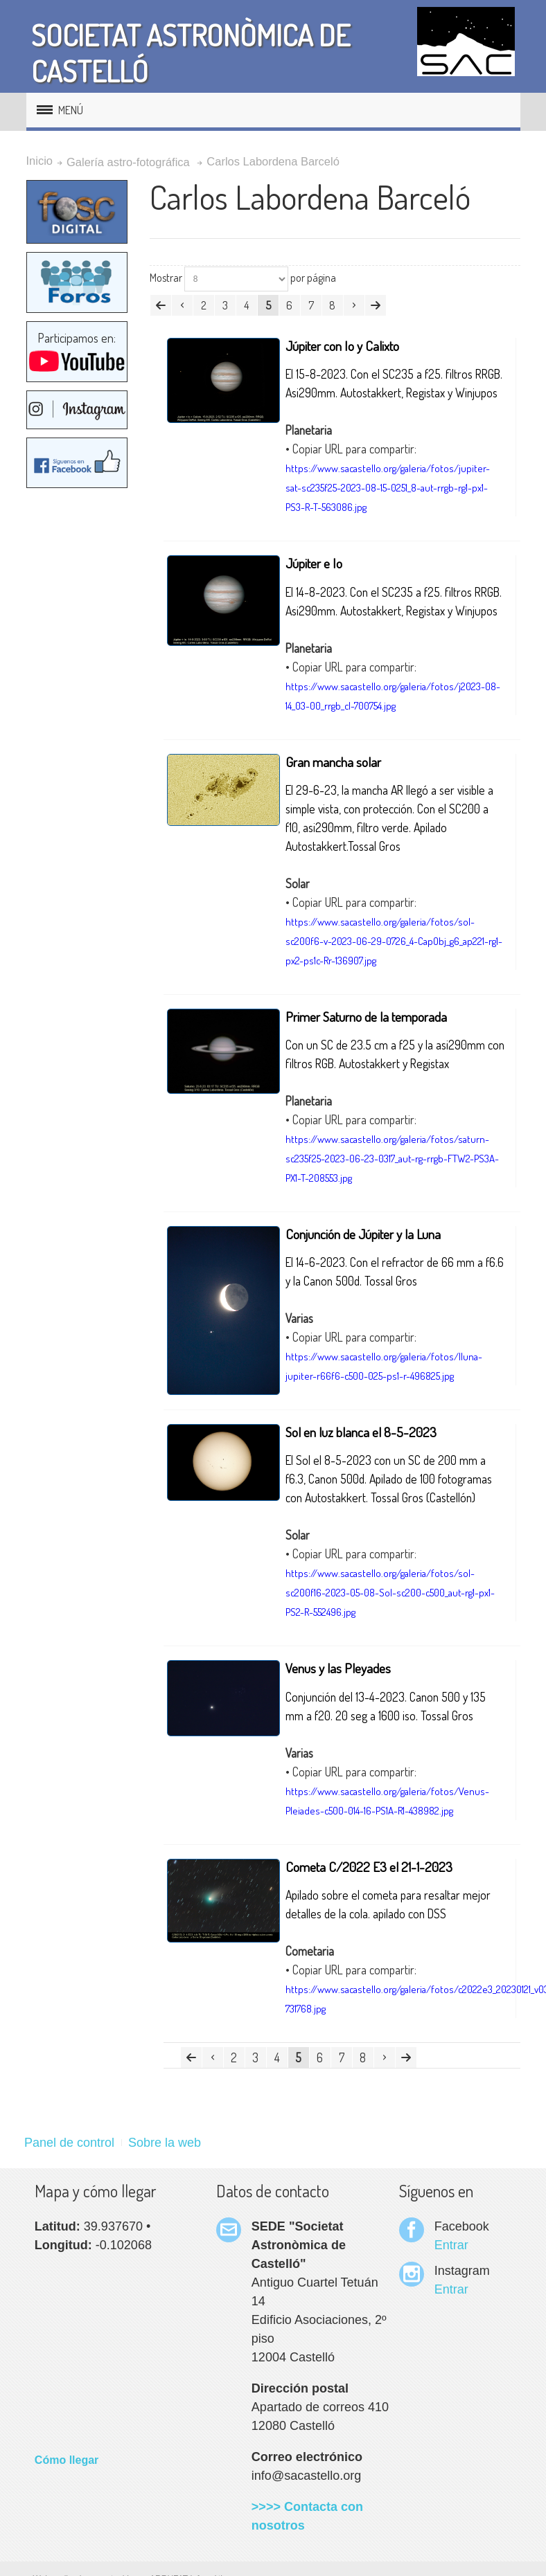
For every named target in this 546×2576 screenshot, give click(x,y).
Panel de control (69, 2143)
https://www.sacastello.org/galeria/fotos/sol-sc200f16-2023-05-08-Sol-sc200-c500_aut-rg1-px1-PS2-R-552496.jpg (390, 1593)
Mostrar (166, 278)
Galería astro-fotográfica (128, 162)
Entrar (451, 2245)
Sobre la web (164, 2143)
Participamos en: (77, 352)
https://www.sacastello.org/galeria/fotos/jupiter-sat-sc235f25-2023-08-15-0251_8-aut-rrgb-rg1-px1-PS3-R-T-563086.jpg (387, 488)
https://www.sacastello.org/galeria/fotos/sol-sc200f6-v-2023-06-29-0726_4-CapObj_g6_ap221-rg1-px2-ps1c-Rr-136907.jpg (393, 941)
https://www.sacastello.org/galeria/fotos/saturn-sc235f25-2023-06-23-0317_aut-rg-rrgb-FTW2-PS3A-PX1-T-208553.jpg (392, 1159)
